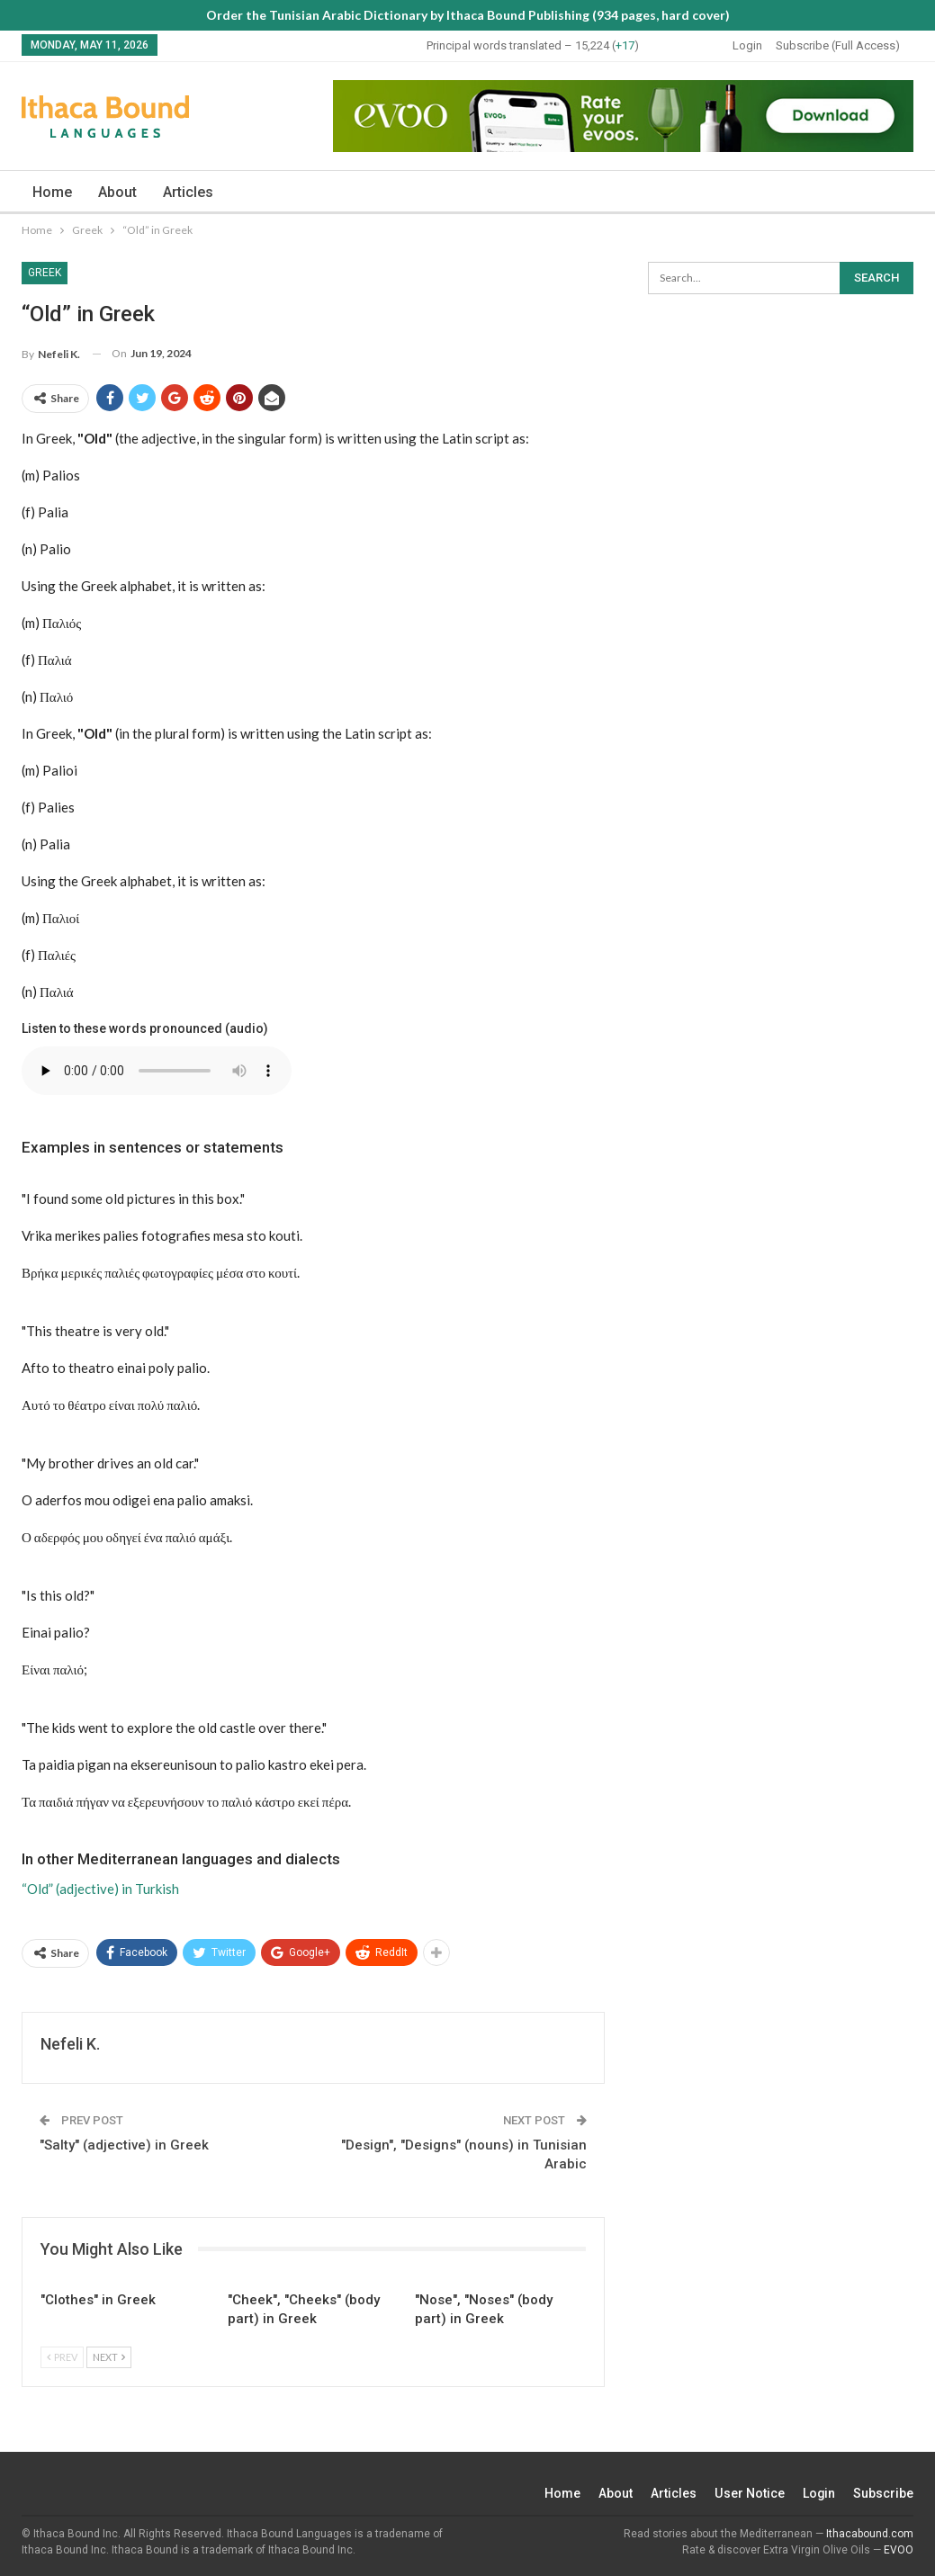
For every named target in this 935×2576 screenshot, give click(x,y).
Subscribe (883, 2493)
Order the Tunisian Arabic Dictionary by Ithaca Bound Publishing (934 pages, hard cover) (468, 14)
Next (109, 2357)
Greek (44, 272)
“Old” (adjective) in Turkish (100, 1888)
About (117, 192)
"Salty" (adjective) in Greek (124, 2145)
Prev (62, 2357)
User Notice (749, 2493)
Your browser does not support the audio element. (157, 1070)
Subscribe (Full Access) (838, 45)
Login (747, 45)
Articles (188, 192)
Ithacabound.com (869, 2533)
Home (52, 192)
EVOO (898, 2550)
